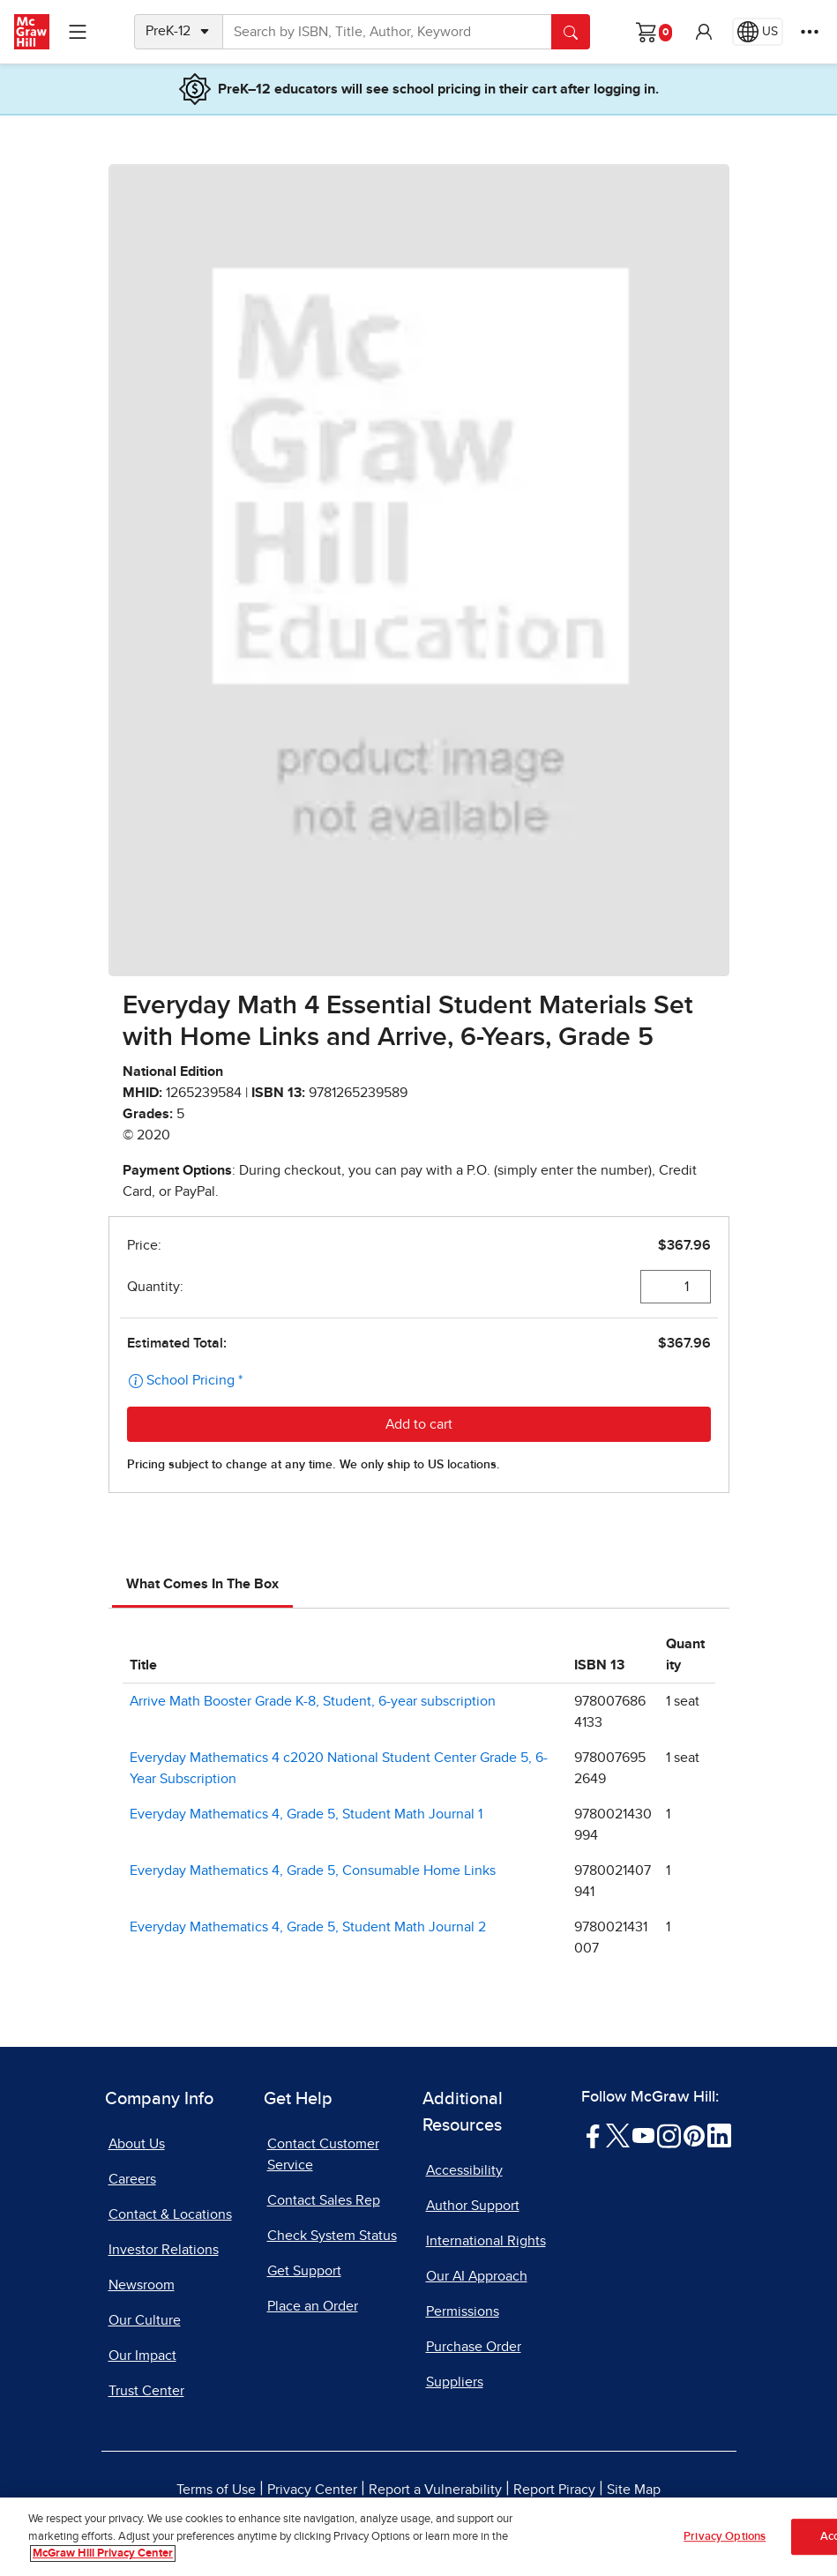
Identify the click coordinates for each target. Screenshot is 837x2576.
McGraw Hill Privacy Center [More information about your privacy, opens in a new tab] (103, 2554)
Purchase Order (473, 2347)
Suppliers (454, 2382)
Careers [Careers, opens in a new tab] (132, 2179)
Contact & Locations (170, 2214)
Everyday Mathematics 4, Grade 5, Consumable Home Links (313, 1870)
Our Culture (144, 2320)
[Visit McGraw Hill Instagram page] (669, 2135)
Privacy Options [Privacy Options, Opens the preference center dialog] (725, 2536)
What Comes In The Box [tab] (202, 1584)
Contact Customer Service (323, 2154)
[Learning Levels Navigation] (78, 32)
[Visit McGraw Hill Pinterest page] (694, 2135)
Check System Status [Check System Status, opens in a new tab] (332, 2236)
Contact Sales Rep (323, 2200)
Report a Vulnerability (435, 2490)
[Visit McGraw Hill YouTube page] (643, 2135)
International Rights (486, 2241)
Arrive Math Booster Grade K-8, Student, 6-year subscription (313, 1701)
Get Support (304, 2271)
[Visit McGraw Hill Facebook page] (593, 2135)
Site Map (634, 2490)
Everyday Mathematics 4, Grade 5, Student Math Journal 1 (306, 1814)
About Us (136, 2144)
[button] (704, 31)
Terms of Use (216, 2490)
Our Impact (142, 2355)
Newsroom (141, 2285)
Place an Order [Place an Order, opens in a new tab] (312, 2306)
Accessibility (464, 2170)
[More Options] (809, 31)
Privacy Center (312, 2490)
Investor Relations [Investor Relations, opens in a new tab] (163, 2250)
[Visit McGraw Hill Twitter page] (618, 2135)
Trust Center (146, 2391)
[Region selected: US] (757, 32)
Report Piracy (554, 2490)
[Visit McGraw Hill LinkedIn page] (719, 2135)
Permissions (462, 2311)
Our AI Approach (476, 2276)
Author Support (472, 2206)
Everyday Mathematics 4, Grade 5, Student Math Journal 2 (308, 1927)
